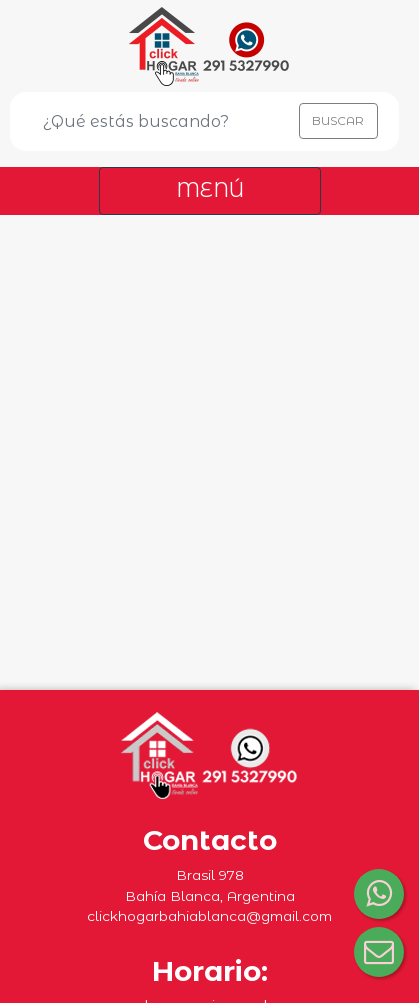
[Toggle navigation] (210, 191)
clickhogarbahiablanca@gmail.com (209, 916)
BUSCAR (338, 120)
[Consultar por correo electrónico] (379, 952)
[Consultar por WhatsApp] (379, 894)
